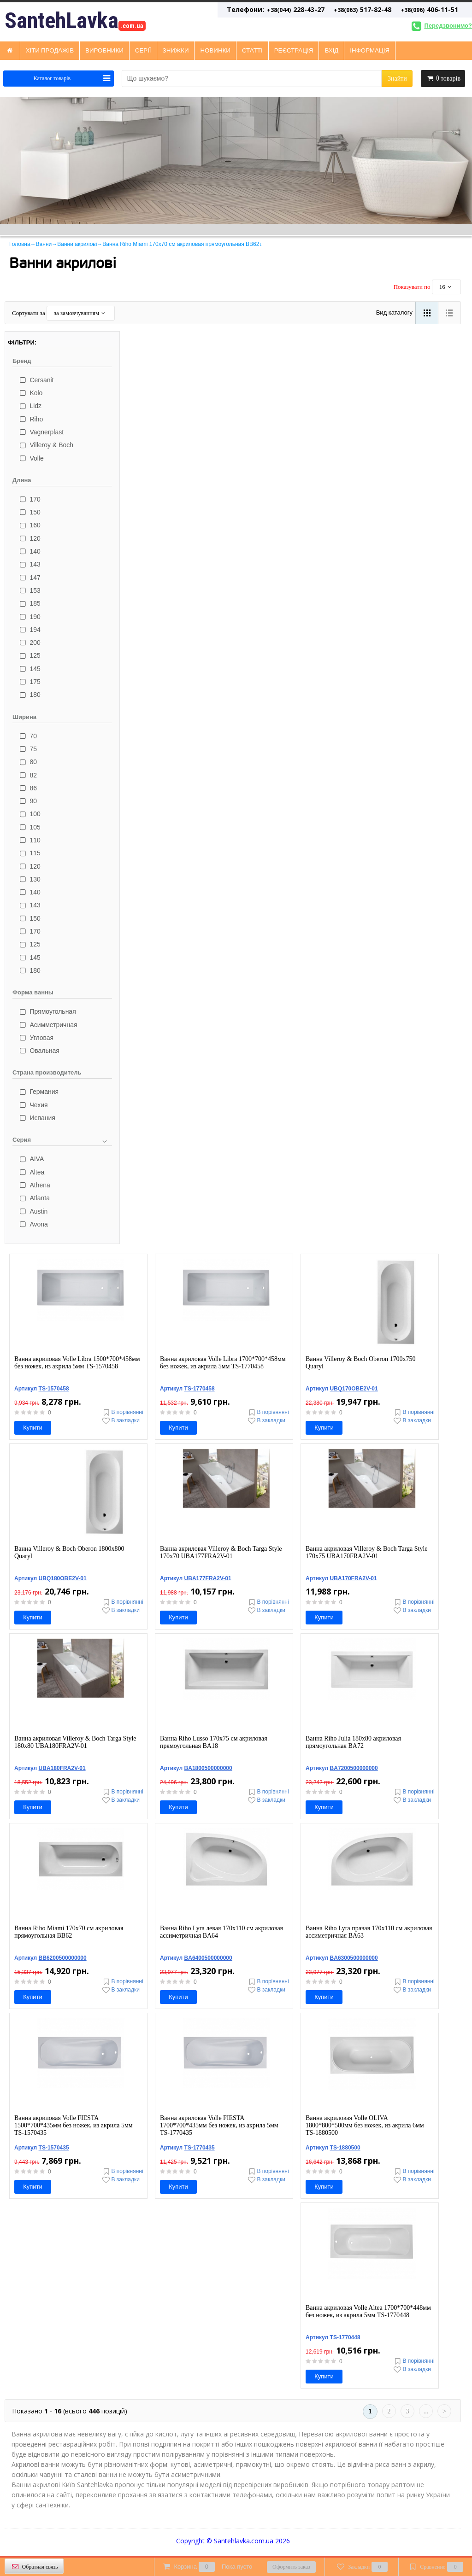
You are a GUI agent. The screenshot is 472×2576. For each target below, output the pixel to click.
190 (29, 616)
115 (29, 853)
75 (27, 749)
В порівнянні (122, 1412)
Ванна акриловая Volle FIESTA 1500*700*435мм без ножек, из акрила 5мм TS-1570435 (73, 2125)
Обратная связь (34, 2566)
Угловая (35, 1037)
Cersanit (36, 380)
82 (27, 775)
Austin (32, 1211)
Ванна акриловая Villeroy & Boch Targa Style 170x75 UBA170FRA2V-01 (367, 1552)
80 (27, 761)
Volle (31, 458)
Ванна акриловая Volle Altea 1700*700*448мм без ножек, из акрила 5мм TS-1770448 (368, 2311)
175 (29, 681)
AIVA (31, 1158)
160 (29, 525)
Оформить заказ (291, 2567)
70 (27, 736)
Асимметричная (47, 1024)
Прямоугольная (47, 1011)
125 (29, 655)
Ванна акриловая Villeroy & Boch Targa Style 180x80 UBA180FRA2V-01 (75, 1742)
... (426, 2411)
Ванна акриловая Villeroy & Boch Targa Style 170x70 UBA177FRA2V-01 (221, 1552)
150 (29, 512)
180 (29, 694)
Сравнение (435, 2567)
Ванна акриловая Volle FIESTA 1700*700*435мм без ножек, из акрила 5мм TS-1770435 (219, 2125)
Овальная (38, 1050)
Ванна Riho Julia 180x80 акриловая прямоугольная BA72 (353, 1742)
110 (29, 840)
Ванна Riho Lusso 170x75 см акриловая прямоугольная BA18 (213, 1742)
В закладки (120, 1421)
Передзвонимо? (440, 25)
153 (29, 590)
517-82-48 (362, 9)
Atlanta (34, 1198)
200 (29, 642)
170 (29, 499)
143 (29, 564)
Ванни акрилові (77, 244)
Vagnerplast (41, 432)
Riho (30, 419)
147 (29, 577)
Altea (31, 1172)
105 (29, 827)
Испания (36, 1118)
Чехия (33, 1105)
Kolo (30, 393)
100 (29, 814)
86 (27, 788)
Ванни (44, 244)
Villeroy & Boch (45, 445)
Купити (32, 1427)
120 (29, 538)
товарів (442, 78)
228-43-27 (275, 9)
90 (27, 801)
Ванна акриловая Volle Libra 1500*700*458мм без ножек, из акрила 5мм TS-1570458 (77, 1362)
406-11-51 (429, 9)
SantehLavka (75, 20)
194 (29, 629)
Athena (34, 1185)
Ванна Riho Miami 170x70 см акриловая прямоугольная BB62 (68, 1932)
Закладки (362, 2567)
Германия (38, 1091)
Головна (19, 244)
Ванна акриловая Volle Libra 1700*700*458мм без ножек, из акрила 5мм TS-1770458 (223, 1362)
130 (29, 879)
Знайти (397, 78)
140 (29, 551)
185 (29, 603)
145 (29, 668)
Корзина (206, 2567)
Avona (33, 1224)
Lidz (29, 405)
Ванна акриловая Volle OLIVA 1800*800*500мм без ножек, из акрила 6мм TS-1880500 (365, 2125)
